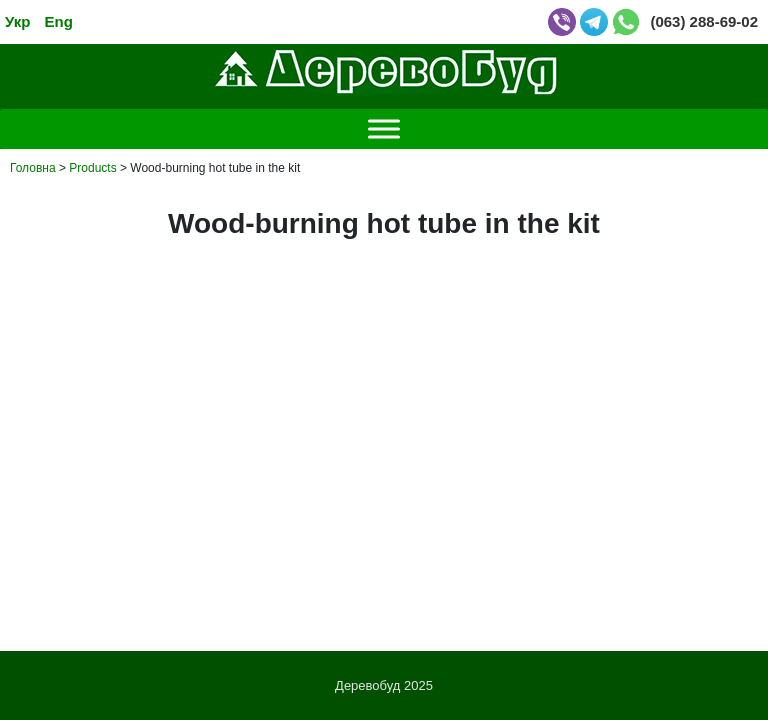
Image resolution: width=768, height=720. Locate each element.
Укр (17, 21)
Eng (59, 21)
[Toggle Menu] (384, 128)
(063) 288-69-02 (704, 21)
